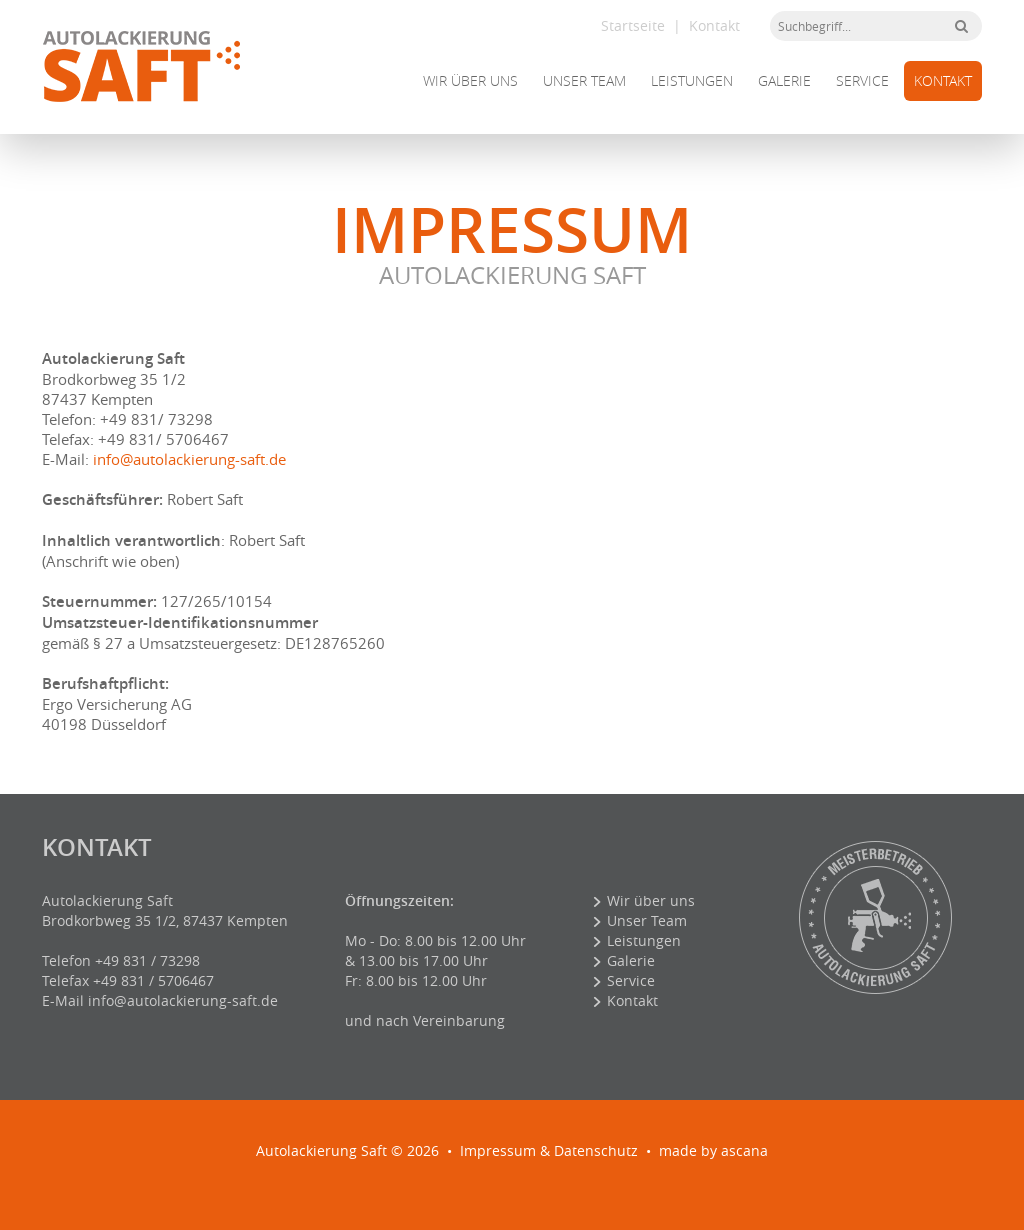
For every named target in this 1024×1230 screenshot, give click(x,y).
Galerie (784, 80)
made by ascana (713, 1150)
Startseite (633, 25)
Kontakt (714, 25)
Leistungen (692, 80)
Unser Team (584, 80)
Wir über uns (470, 80)
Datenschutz (596, 1150)
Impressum (498, 1150)
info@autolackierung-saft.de (189, 459)
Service (862, 80)
